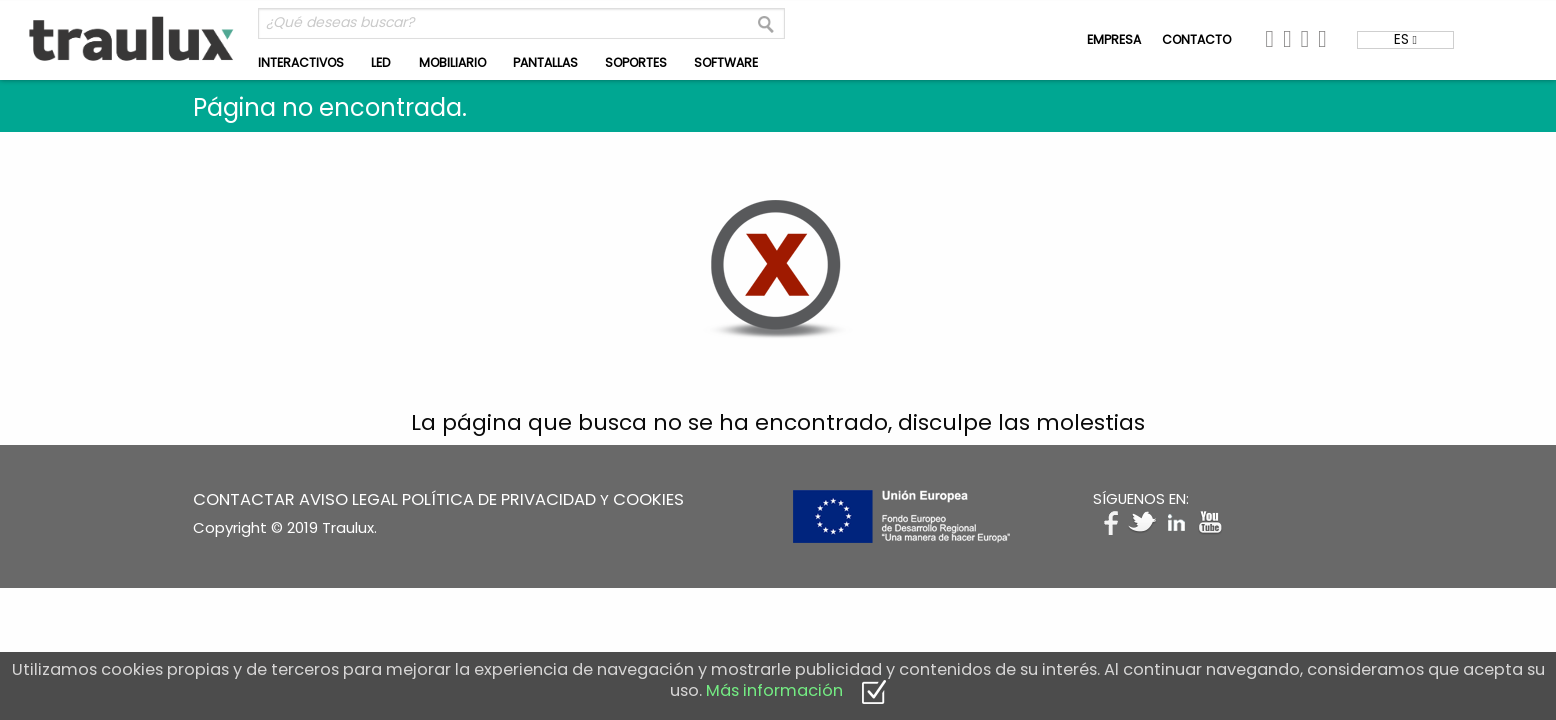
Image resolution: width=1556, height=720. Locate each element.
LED (381, 62)
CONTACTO (1196, 39)
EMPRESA (1114, 39)
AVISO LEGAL (348, 499)
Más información (774, 690)
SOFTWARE (726, 62)
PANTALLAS (545, 62)
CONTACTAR (244, 499)
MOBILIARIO (452, 62)
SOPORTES (636, 62)
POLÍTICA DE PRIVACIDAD (499, 499)
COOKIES (648, 499)
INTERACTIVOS (301, 62)
